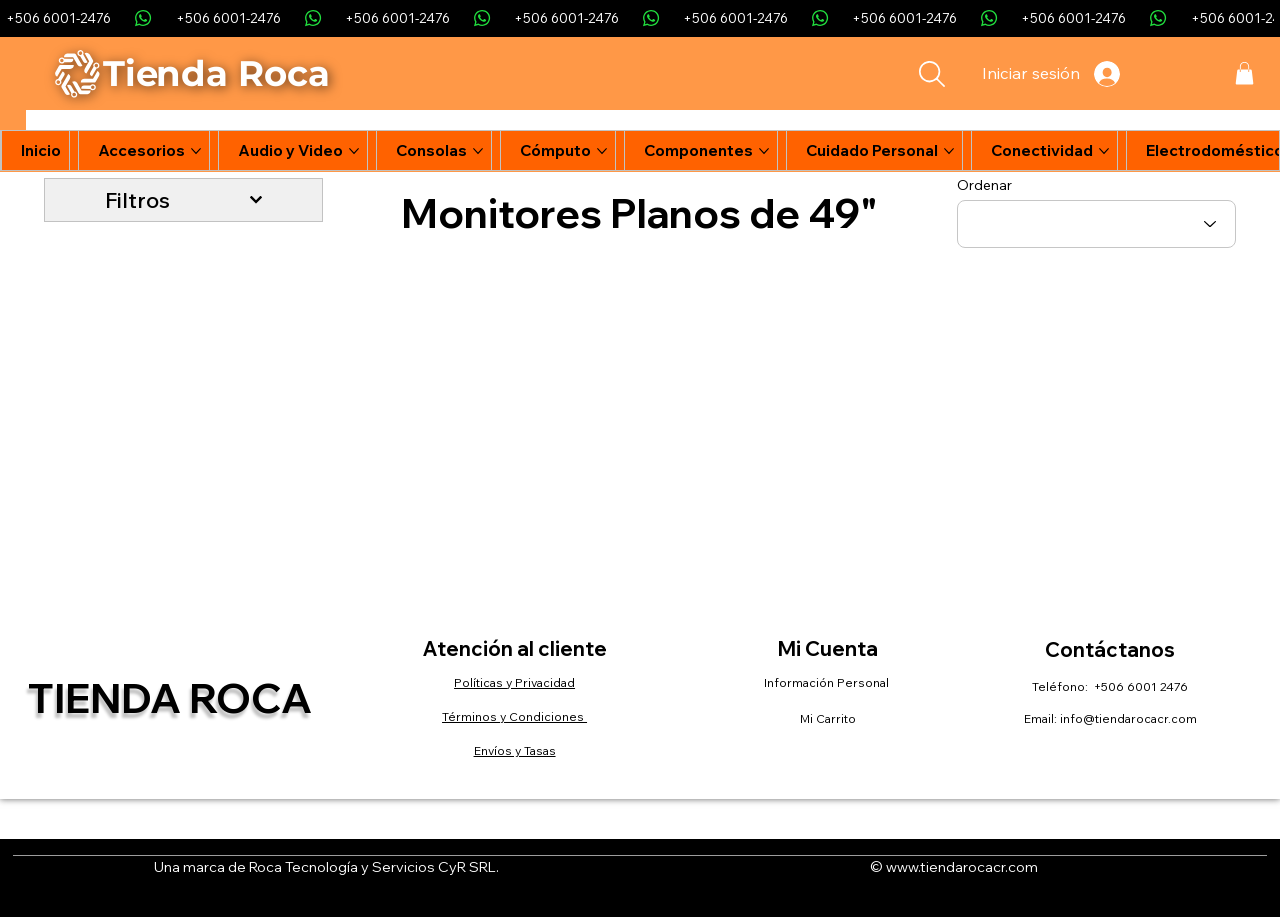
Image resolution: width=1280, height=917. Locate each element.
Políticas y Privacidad (514, 682)
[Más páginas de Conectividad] (1104, 151)
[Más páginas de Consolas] (478, 151)
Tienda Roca (170, 697)
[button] (1244, 73)
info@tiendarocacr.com (1128, 718)
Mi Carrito (828, 718)
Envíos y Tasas (515, 750)
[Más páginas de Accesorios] (196, 151)
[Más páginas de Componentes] (764, 151)
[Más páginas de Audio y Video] (354, 151)
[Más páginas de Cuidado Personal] (949, 151)
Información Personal (828, 682)
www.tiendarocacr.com (962, 867)
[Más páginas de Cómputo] (602, 151)
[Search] (932, 74)
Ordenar (984, 185)
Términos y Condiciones (514, 716)
